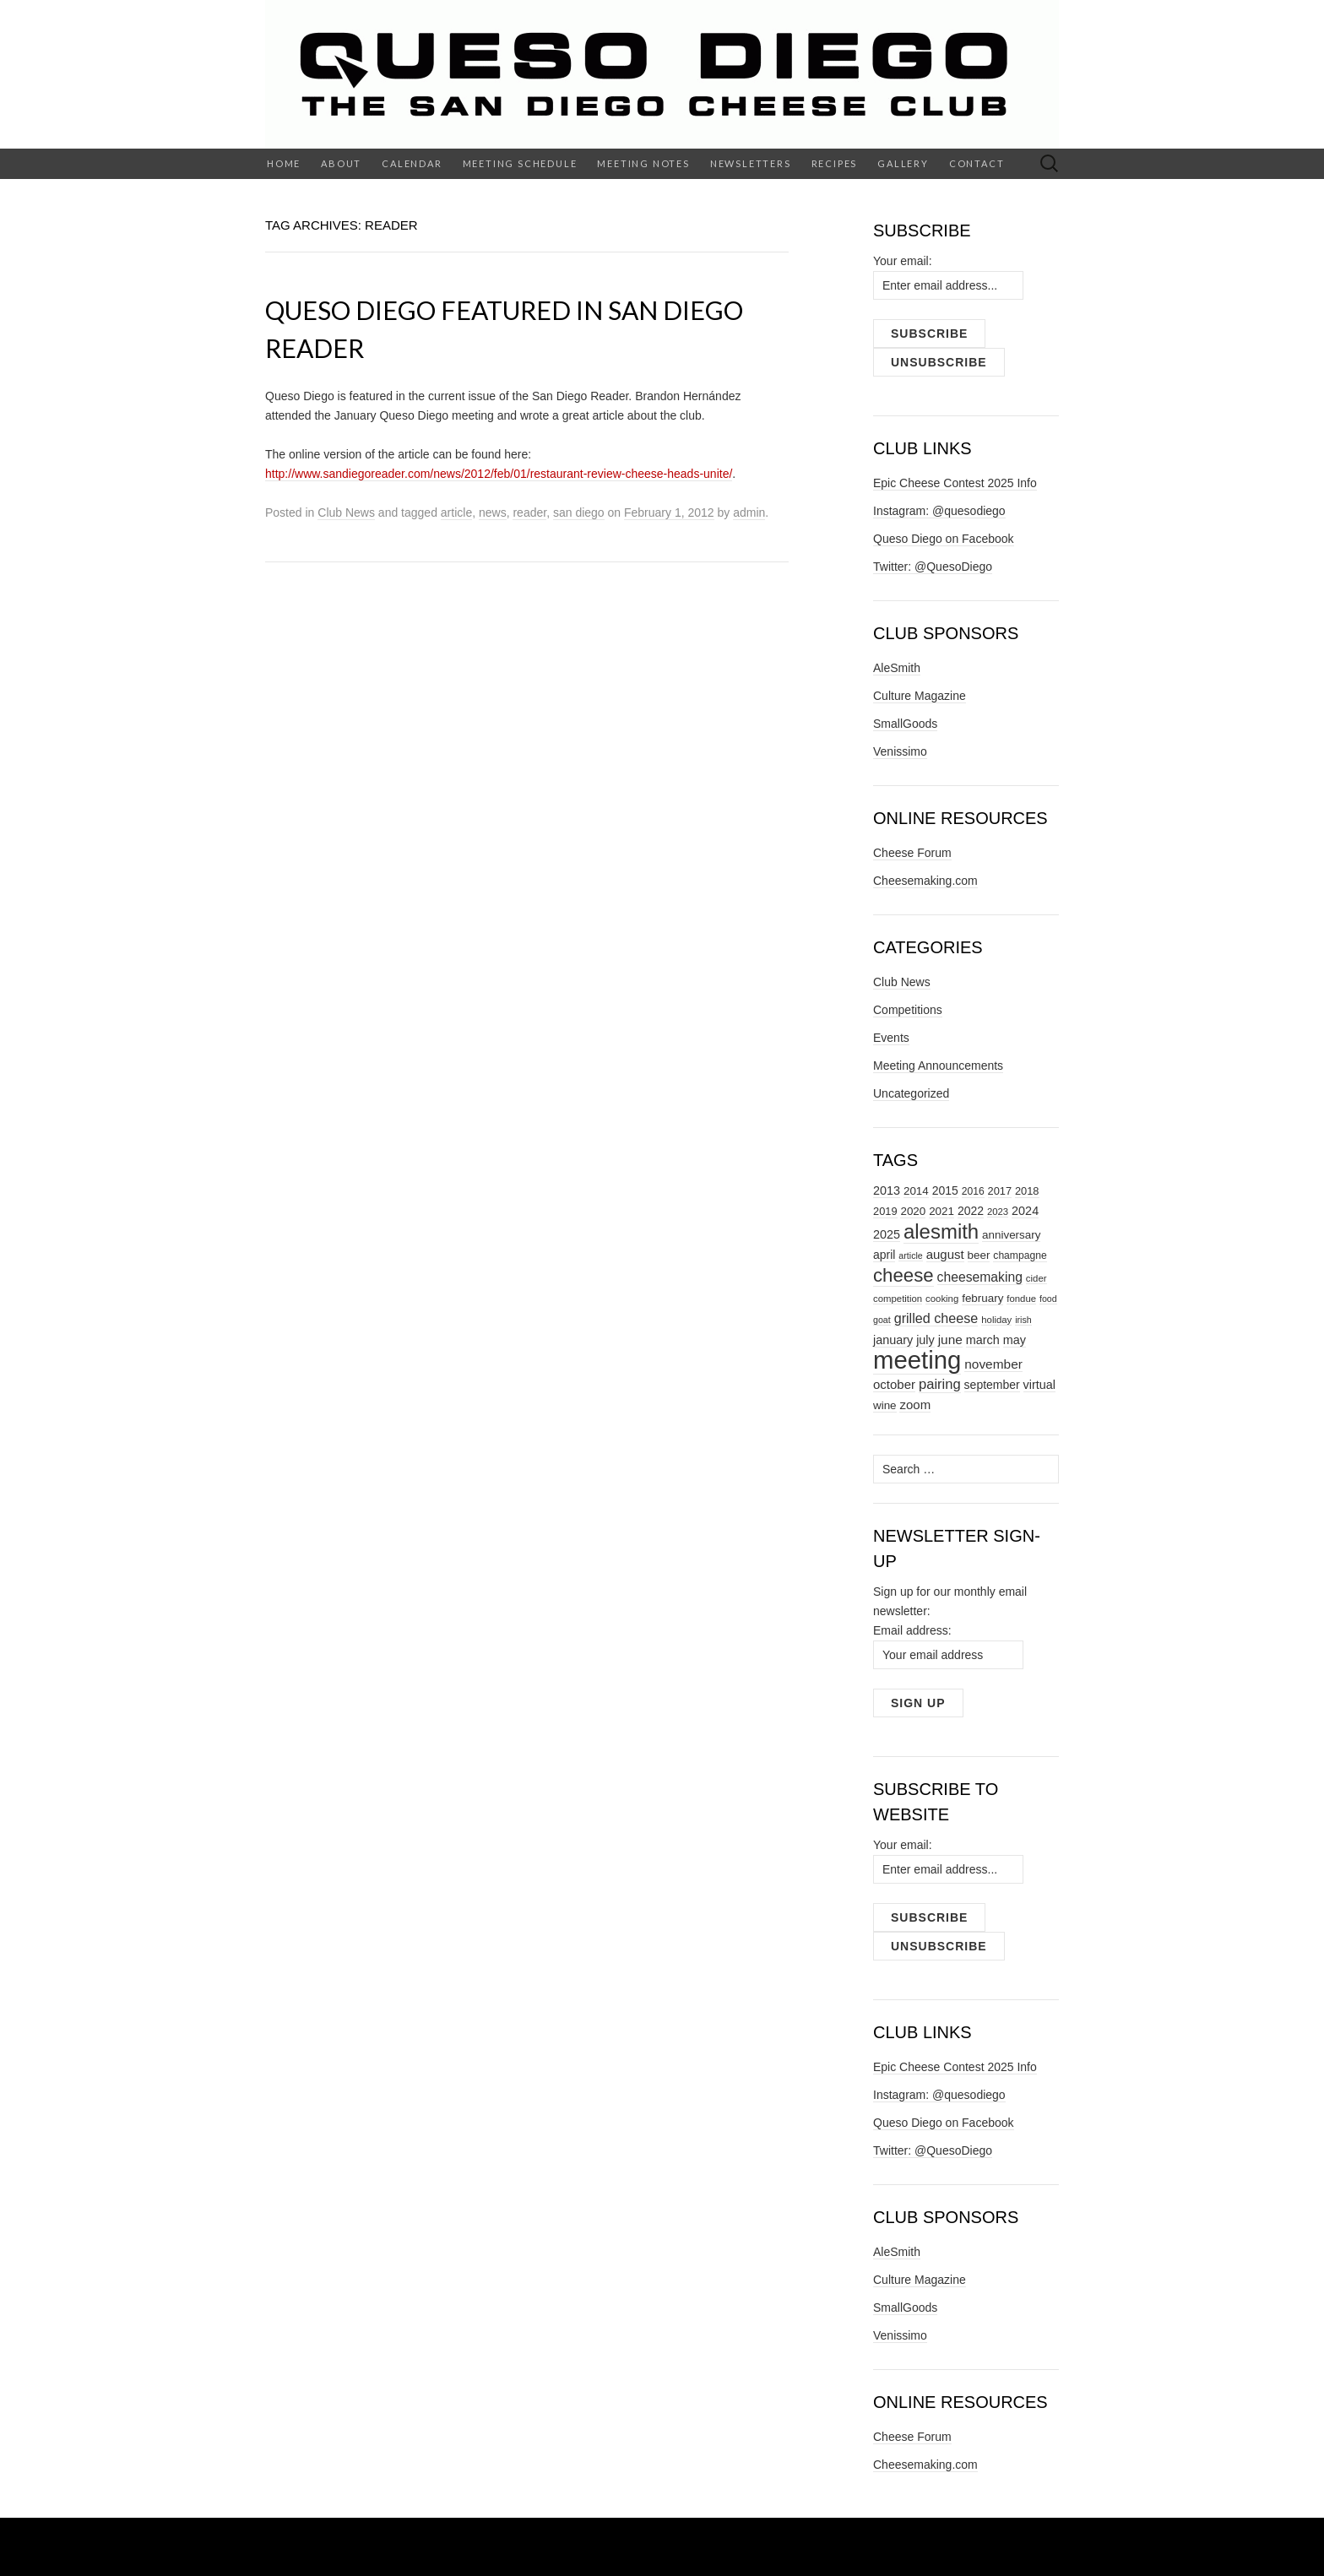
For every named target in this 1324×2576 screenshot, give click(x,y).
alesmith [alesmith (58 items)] (941, 1231)
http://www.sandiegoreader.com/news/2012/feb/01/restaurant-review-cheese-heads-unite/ (498, 473)
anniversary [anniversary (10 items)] (1011, 1234)
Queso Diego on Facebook (943, 538)
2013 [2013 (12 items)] (886, 1190)
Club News (346, 512)
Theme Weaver (837, 2546)
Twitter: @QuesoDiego (932, 566)
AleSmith (896, 668)
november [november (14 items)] (993, 1364)
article (456, 512)
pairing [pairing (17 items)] (940, 1384)
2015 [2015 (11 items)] (945, 1190)
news (493, 512)
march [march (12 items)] (983, 1340)
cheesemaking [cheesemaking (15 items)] (980, 1277)
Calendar (412, 163)
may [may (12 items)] (1014, 1340)
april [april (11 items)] (884, 1254)
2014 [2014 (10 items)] (916, 1191)
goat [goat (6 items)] (882, 1320)
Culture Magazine (919, 695)
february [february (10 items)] (982, 1298)
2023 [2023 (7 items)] (997, 1212)
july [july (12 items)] (925, 1340)
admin (749, 512)
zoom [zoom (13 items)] (915, 1404)
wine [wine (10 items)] (885, 1405)
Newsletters (750, 163)
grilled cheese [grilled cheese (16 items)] (936, 1318)
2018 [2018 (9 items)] (1027, 1191)
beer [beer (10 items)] (979, 1255)
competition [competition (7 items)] (897, 1298)
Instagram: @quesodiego (939, 511)
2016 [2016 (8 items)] (973, 1191)
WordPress (621, 2546)
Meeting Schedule (520, 163)
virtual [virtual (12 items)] (1039, 1384)
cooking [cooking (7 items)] (941, 1298)
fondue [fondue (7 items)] (1021, 1298)
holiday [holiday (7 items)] (996, 1320)
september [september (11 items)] (992, 1384)
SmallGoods (905, 723)
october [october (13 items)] (894, 1384)
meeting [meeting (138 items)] (917, 1360)
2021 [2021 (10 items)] (941, 1211)
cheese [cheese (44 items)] (903, 1275)
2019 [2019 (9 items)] (885, 1211)
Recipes (834, 163)
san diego (579, 512)
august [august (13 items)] (945, 1254)
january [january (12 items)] (893, 1340)
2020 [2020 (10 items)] (912, 1211)
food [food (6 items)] (1048, 1298)
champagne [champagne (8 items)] (1019, 1255)
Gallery (903, 163)
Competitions (907, 1010)
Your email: (902, 261)
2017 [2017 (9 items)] (1000, 1191)
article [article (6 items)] (910, 1255)
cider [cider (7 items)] (1036, 1278)
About (341, 163)
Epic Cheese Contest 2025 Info (955, 483)
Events (891, 1037)
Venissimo (900, 751)
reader (529, 512)
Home (284, 163)
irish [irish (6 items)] (1023, 1320)
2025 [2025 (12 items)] (886, 1234)
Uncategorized (911, 1093)
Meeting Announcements (938, 1065)
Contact (977, 163)
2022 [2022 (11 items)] (971, 1210)
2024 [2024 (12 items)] (1025, 1210)
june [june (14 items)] (950, 1339)
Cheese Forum (912, 853)
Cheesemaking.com (925, 880)
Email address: (912, 1630)
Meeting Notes (643, 163)
